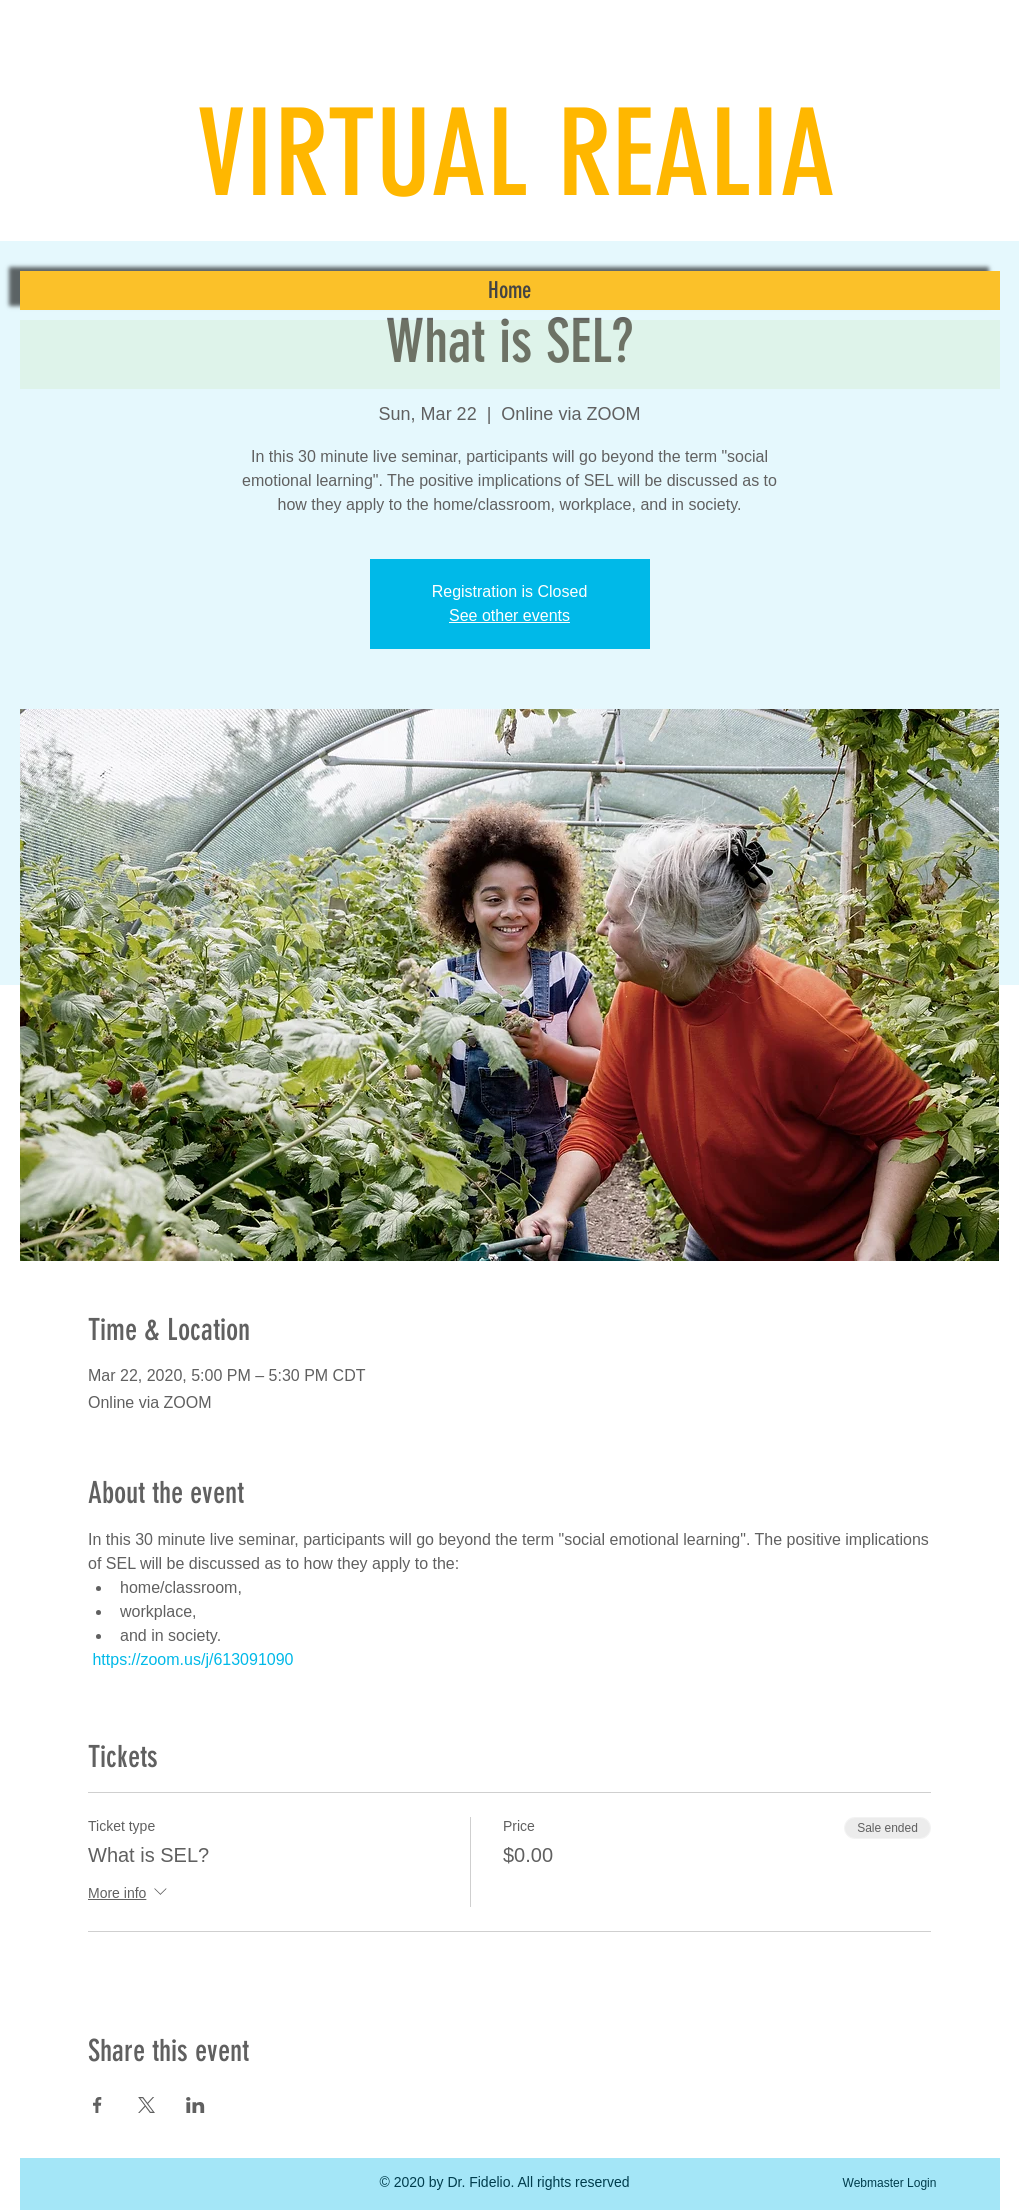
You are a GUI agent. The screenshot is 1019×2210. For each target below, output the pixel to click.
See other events (509, 615)
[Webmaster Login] (890, 2183)
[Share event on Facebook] (97, 2105)
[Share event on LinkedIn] (195, 2105)
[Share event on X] (146, 2105)
